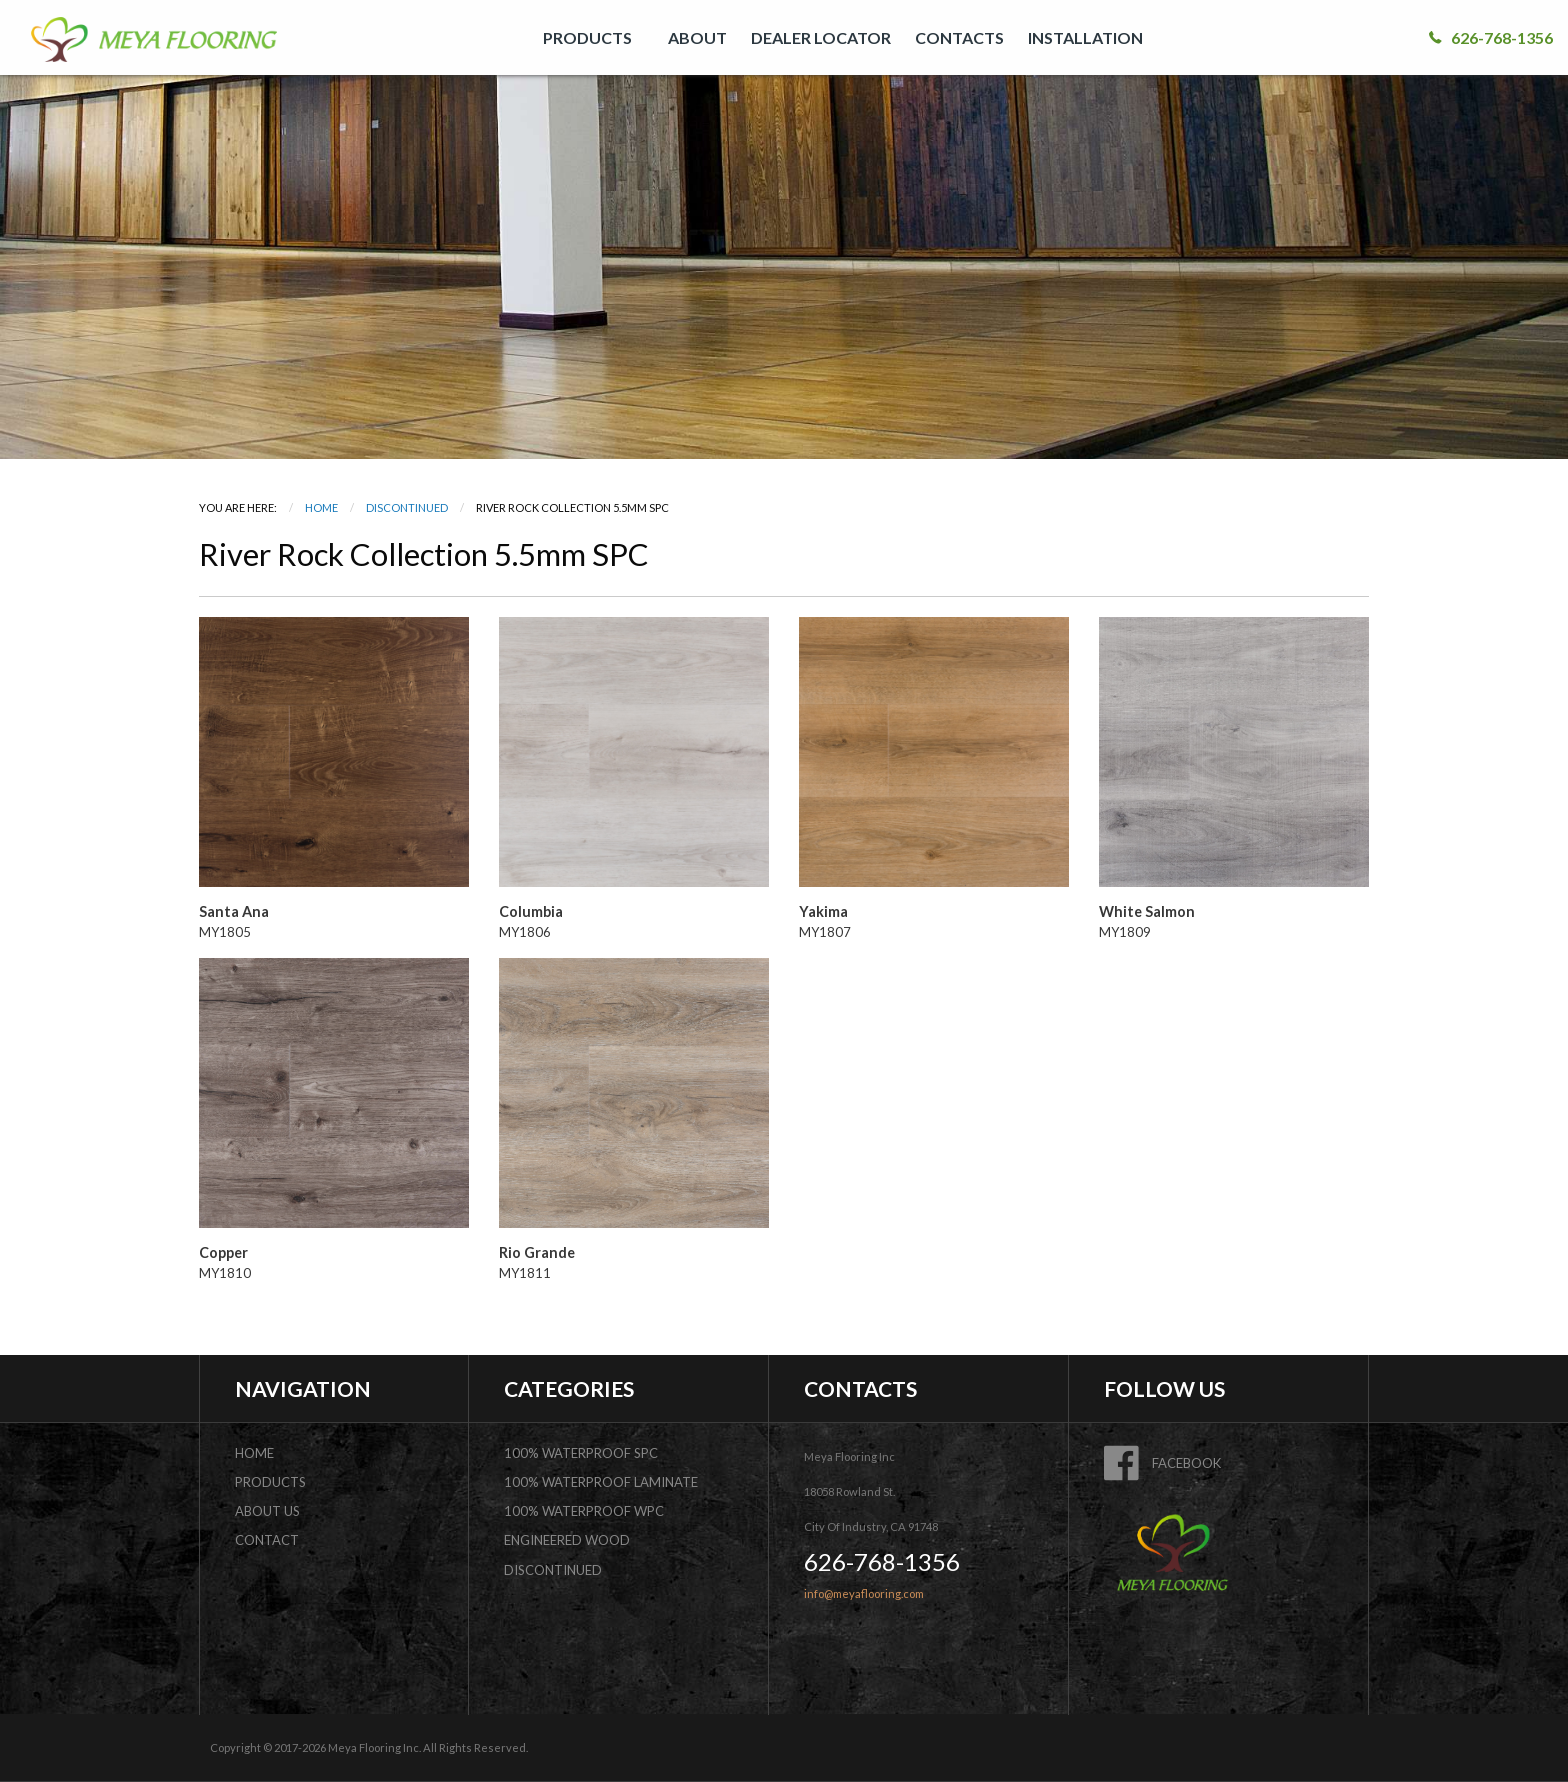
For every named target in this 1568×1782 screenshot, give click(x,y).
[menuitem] (593, 37)
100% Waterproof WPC (584, 1511)
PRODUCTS (587, 37)
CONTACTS (959, 37)
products (270, 1482)
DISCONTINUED (407, 507)
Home (321, 507)
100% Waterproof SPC (581, 1453)
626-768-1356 (1491, 37)
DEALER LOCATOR (821, 37)
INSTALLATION (1085, 37)
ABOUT (697, 37)
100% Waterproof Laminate (601, 1482)
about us (267, 1511)
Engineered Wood (567, 1540)
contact (267, 1540)
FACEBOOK (1162, 1463)
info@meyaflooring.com (864, 1593)
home (254, 1453)
